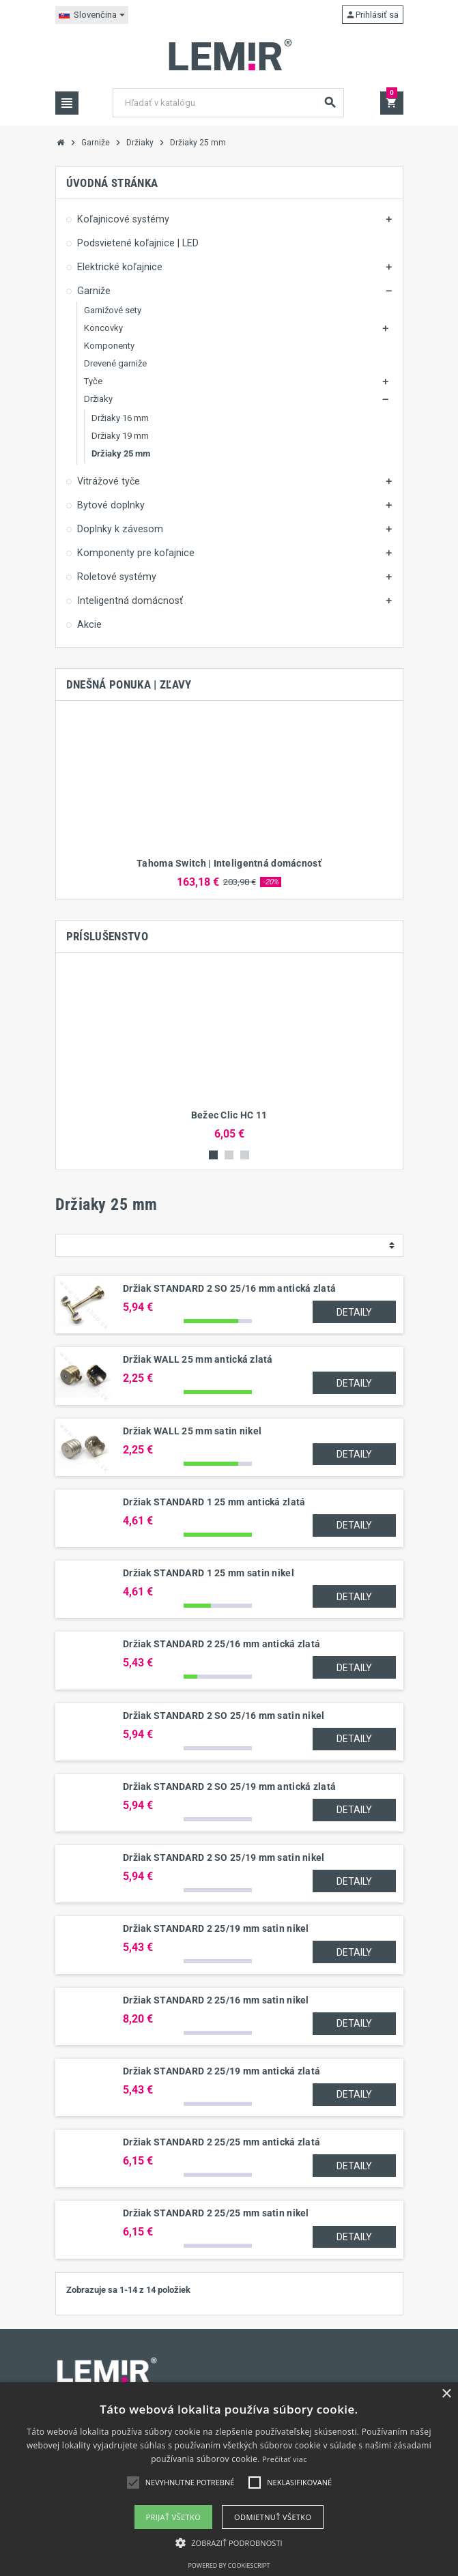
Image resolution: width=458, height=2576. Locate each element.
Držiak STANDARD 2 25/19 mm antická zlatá (221, 2071)
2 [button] (229, 1154)
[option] (229, 799)
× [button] (446, 2394)
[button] (229, 2543)
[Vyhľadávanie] (228, 102)
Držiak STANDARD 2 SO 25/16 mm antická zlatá (229, 1288)
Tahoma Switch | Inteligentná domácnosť (229, 863)
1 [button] (213, 1154)
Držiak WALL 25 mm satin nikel (192, 1431)
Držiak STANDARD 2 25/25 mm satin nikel (216, 2213)
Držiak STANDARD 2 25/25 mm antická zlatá (221, 2142)
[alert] (229, 2479)
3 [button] (244, 1154)
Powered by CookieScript (229, 2565)
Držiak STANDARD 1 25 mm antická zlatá (214, 1501)
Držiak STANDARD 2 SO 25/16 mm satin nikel (223, 1715)
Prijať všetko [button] (173, 2517)
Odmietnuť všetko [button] (272, 2517)
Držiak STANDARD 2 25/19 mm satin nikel (216, 1928)
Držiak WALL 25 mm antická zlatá (198, 1359)
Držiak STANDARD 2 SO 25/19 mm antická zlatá (229, 1786)
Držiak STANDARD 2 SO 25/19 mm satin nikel (223, 1857)
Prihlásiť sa (372, 15)
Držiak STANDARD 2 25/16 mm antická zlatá (221, 1643)
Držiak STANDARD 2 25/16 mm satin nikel (216, 2000)
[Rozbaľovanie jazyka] (91, 15)
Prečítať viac (284, 2459)
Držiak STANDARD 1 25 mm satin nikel (208, 1572)
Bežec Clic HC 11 (229, 1115)
